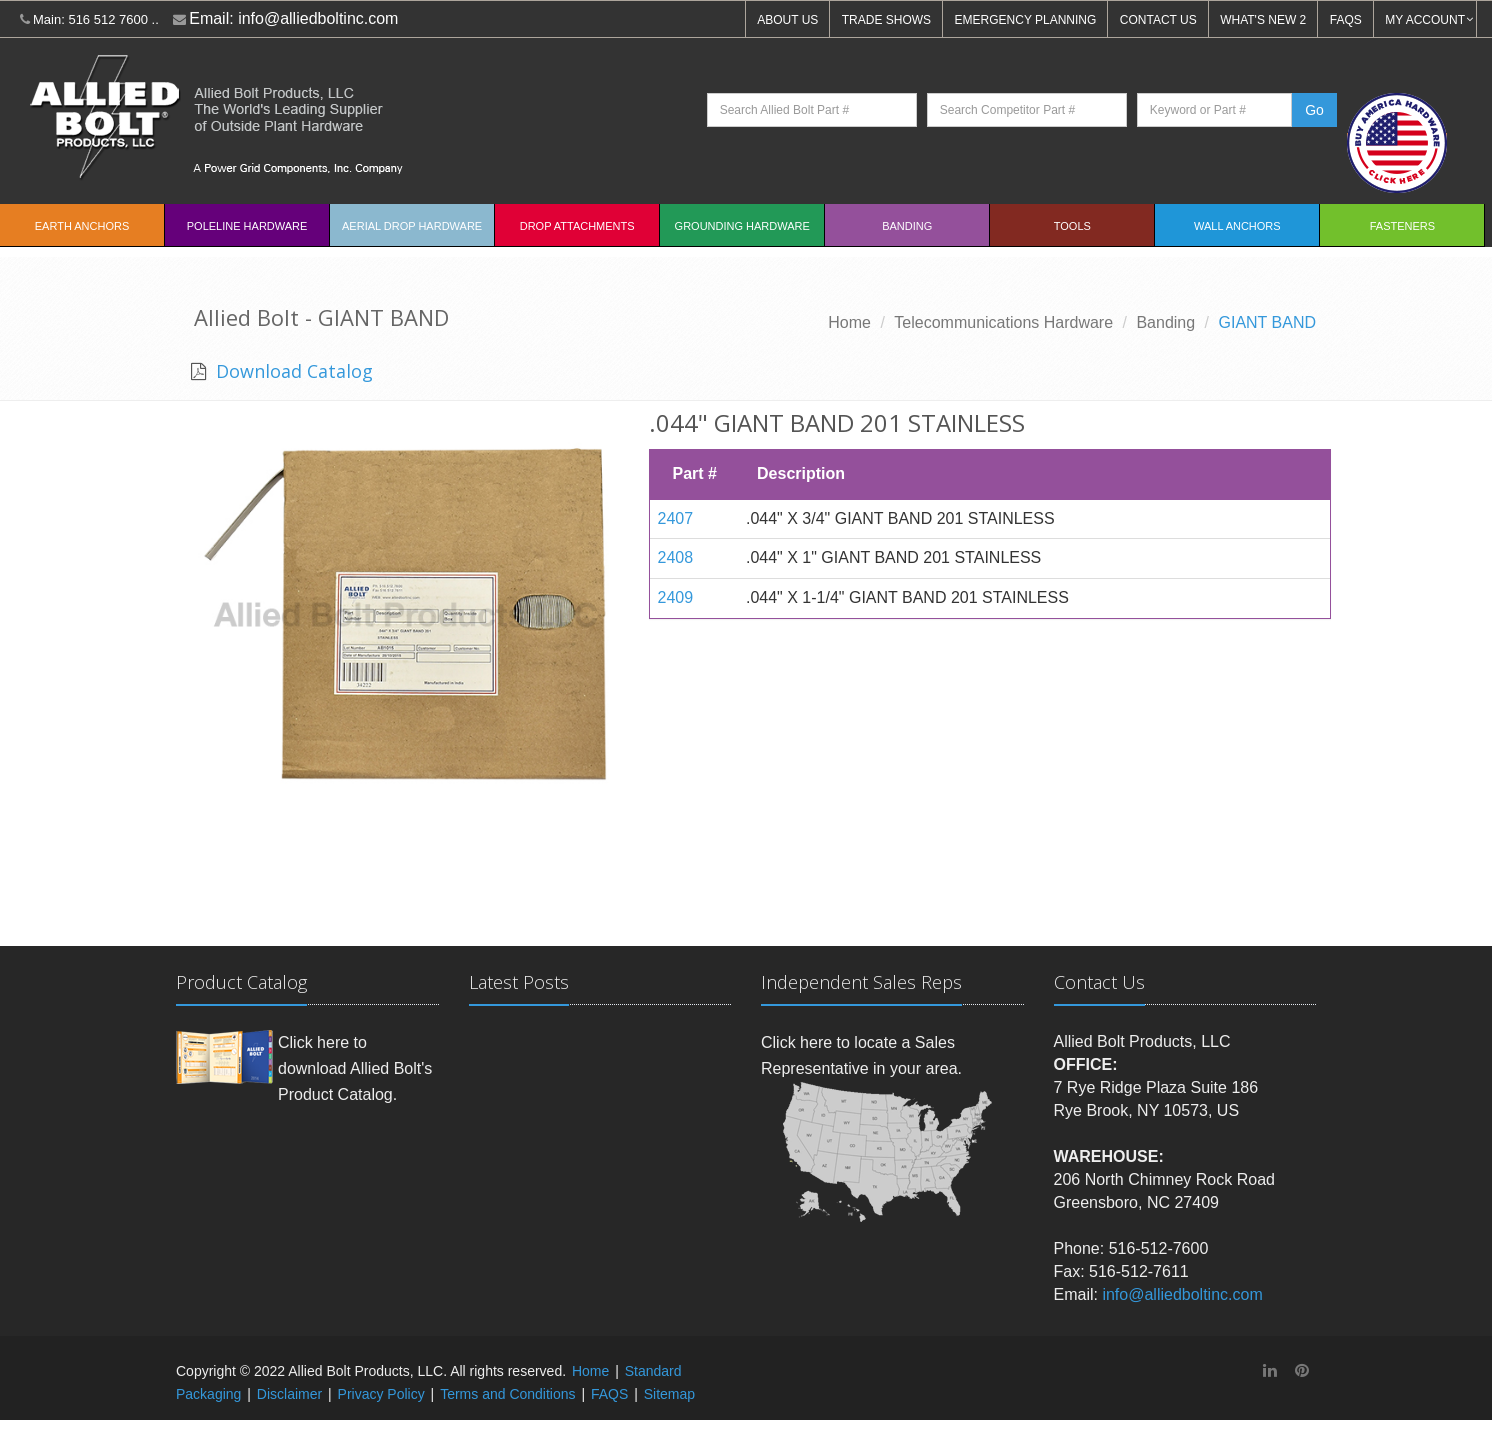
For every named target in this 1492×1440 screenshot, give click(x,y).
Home (849, 322)
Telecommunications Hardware (1003, 322)
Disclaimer (289, 1394)
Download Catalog (292, 371)
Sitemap (669, 1394)
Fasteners (1402, 226)
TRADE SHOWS (886, 20)
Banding (907, 226)
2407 (676, 518)
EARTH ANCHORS (82, 226)
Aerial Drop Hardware (412, 226)
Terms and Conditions (507, 1394)
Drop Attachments (577, 226)
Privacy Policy (381, 1394)
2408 (676, 557)
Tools (1072, 226)
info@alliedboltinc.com (318, 18)
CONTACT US (1158, 20)
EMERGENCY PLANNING (1026, 20)
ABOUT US (787, 20)
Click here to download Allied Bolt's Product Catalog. (355, 1068)
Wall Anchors (1237, 226)
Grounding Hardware (742, 226)
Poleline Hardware (247, 226)
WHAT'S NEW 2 (1263, 20)
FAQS (1346, 20)
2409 (676, 597)
